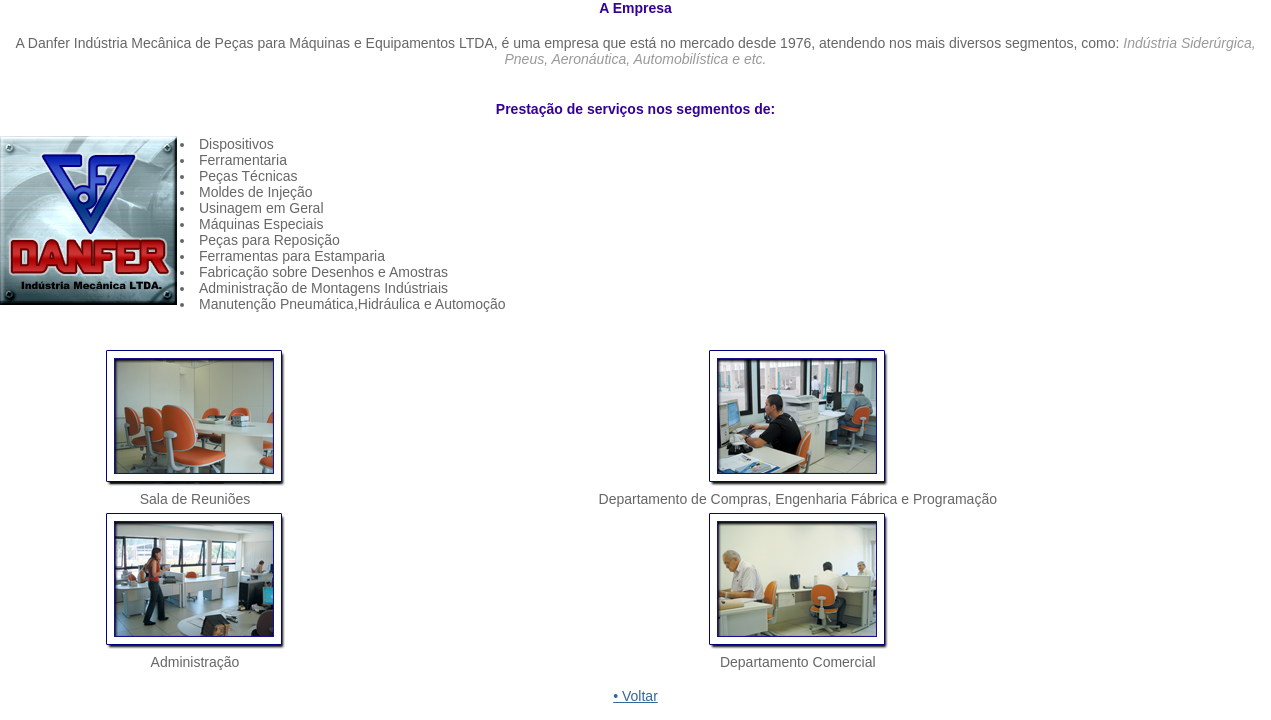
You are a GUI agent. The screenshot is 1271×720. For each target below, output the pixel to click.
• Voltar (635, 696)
